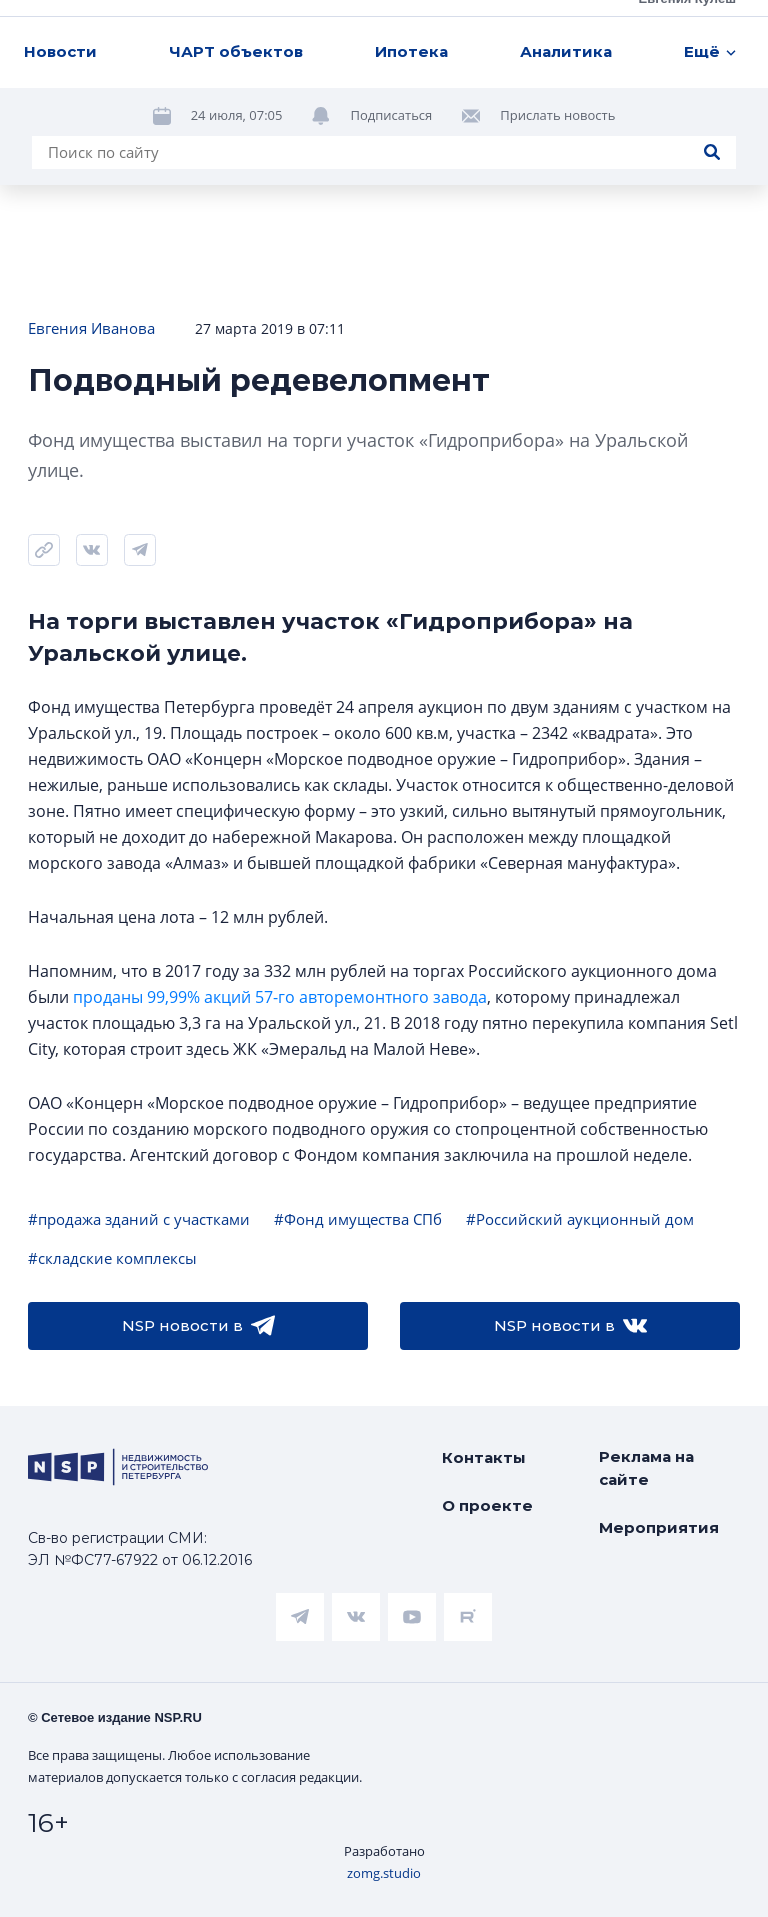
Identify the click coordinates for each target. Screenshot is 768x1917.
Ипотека (411, 51)
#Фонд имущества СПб (358, 1219)
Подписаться (391, 115)
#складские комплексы (112, 1258)
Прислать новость (557, 115)
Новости (60, 51)
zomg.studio (384, 1873)
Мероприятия (659, 1527)
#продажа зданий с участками (139, 1219)
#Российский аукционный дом (580, 1219)
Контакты (484, 1457)
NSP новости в (198, 1326)
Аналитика (566, 51)
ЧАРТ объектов (236, 51)
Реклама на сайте (646, 1468)
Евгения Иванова (91, 328)
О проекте (487, 1505)
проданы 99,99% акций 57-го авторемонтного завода (280, 997)
